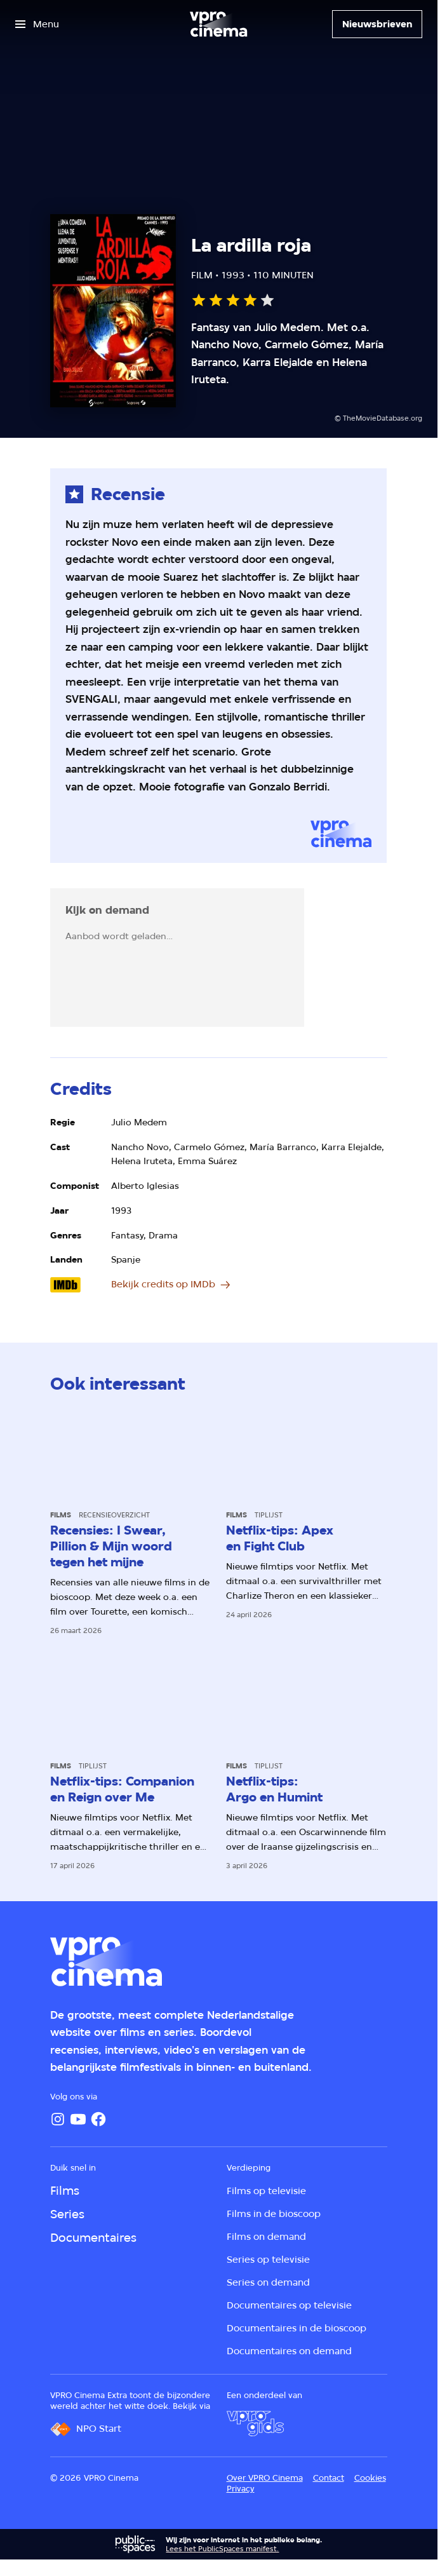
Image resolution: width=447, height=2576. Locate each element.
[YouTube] (78, 2119)
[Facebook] (98, 2119)
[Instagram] (57, 2119)
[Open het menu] (37, 24)
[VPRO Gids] (255, 2423)
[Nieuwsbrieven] (377, 24)
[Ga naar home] (218, 24)
